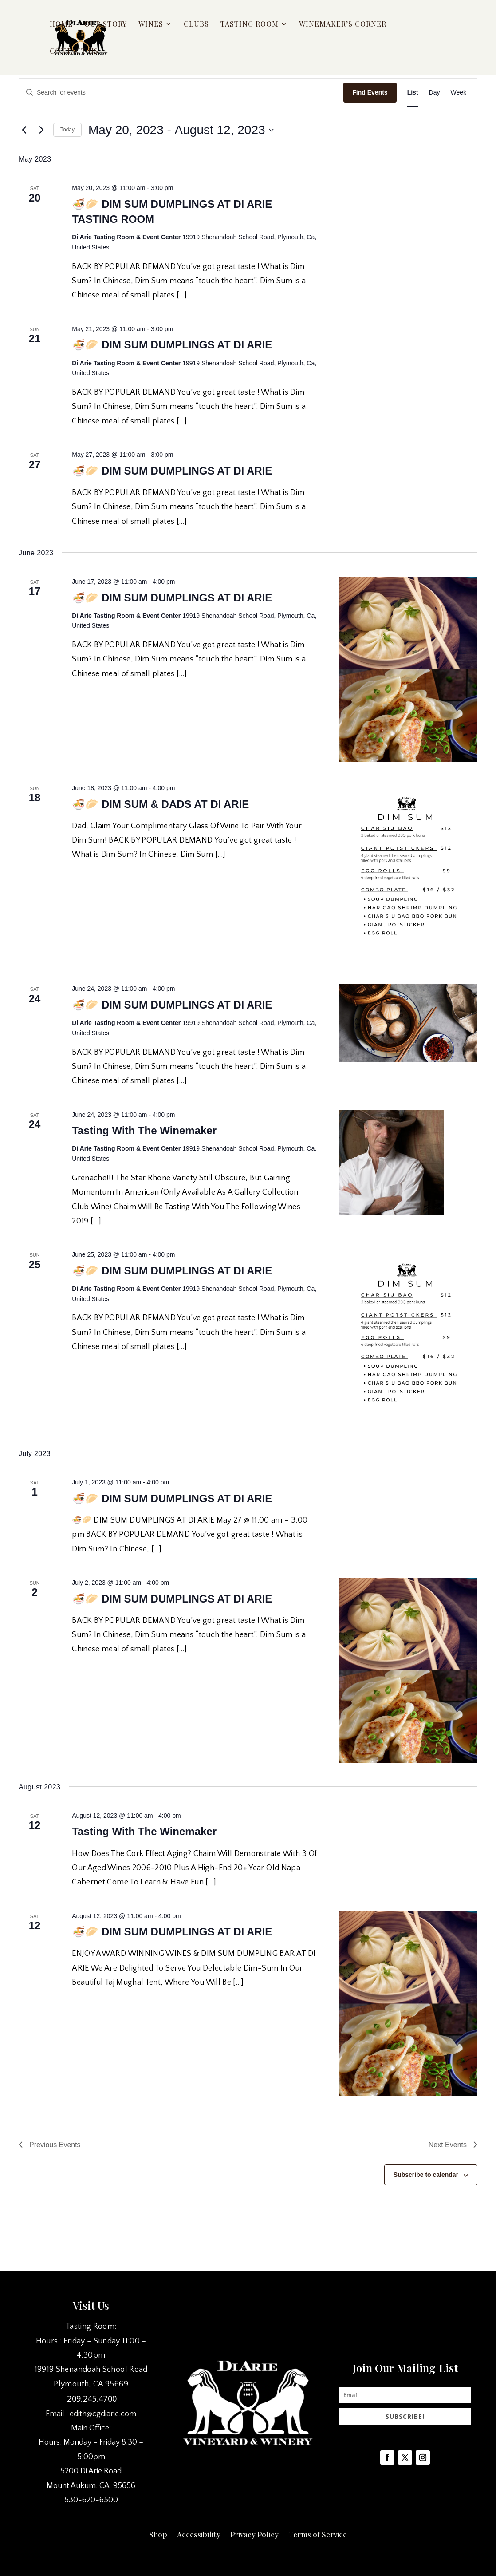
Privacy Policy (254, 2533)
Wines (150, 24)
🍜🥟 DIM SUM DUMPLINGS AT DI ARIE (172, 345)
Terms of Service (317, 2533)
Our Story (105, 24)
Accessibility (198, 2533)
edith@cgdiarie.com (103, 2414)
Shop (158, 2533)
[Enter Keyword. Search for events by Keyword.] (181, 93)
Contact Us (74, 51)
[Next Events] (41, 130)
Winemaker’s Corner (342, 24)
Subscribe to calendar (426, 2174)
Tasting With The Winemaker (144, 1130)
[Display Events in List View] (412, 93)
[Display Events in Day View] (434, 93)
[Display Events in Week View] (458, 93)
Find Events (369, 92)
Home (61, 24)
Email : (58, 2414)
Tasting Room (249, 24)
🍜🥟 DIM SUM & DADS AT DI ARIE (160, 804)
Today (67, 130)
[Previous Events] (24, 130)
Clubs (196, 24)
